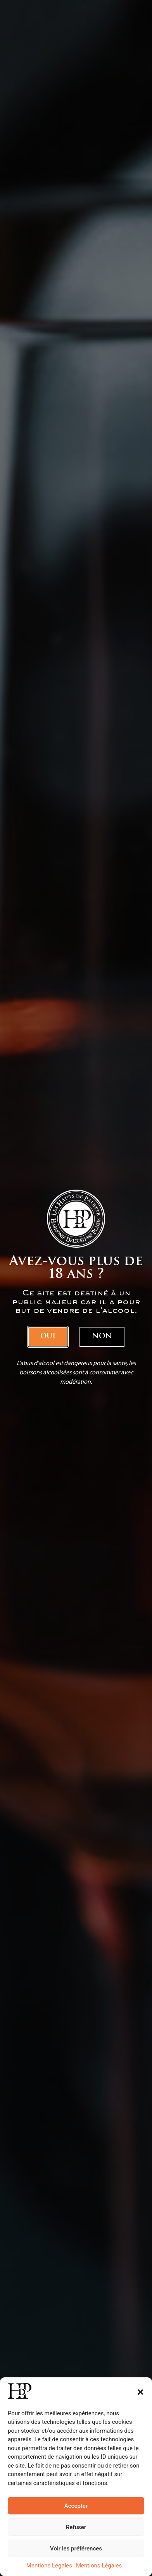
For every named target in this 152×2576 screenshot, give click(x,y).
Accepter (76, 2505)
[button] (140, 2392)
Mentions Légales (49, 2565)
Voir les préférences (76, 2548)
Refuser (76, 2527)
